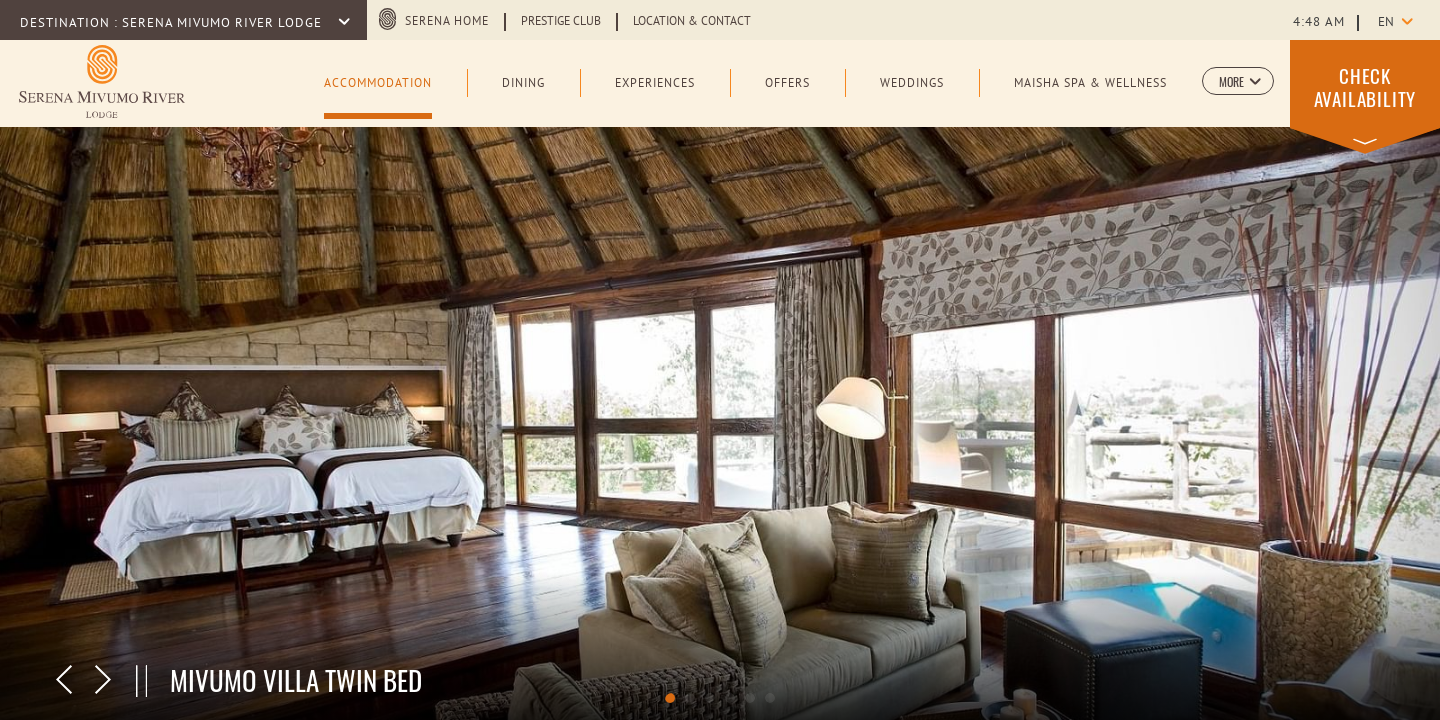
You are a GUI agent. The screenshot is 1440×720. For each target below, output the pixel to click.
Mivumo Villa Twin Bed (296, 680)
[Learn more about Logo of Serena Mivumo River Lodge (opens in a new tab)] (102, 81)
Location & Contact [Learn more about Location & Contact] (692, 22)
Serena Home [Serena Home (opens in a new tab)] (447, 22)
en (1386, 23)
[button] (1238, 81)
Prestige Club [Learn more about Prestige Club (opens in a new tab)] (561, 22)
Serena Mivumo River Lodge (224, 24)
